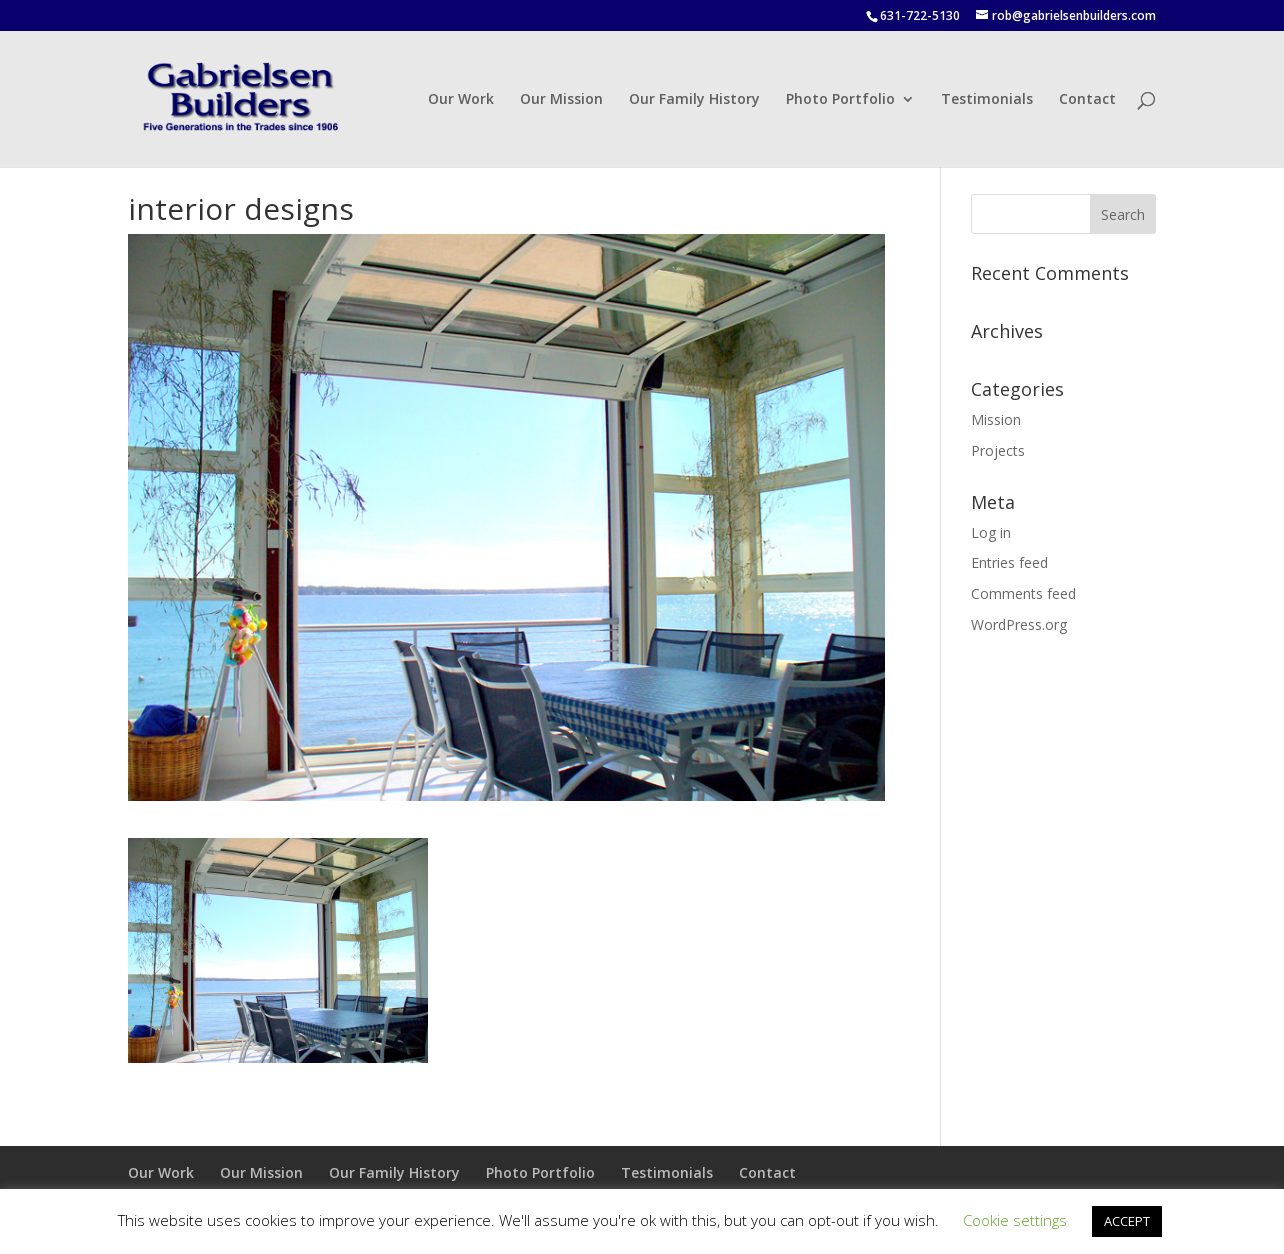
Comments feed (1023, 593)
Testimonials (987, 100)
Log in (991, 532)
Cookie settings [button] (1015, 1220)
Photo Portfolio (840, 100)
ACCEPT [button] (1127, 1221)
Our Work (461, 100)
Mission (996, 419)
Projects (998, 450)
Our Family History (694, 100)
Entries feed (1009, 562)
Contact (1087, 100)
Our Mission (561, 100)
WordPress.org (1019, 624)
